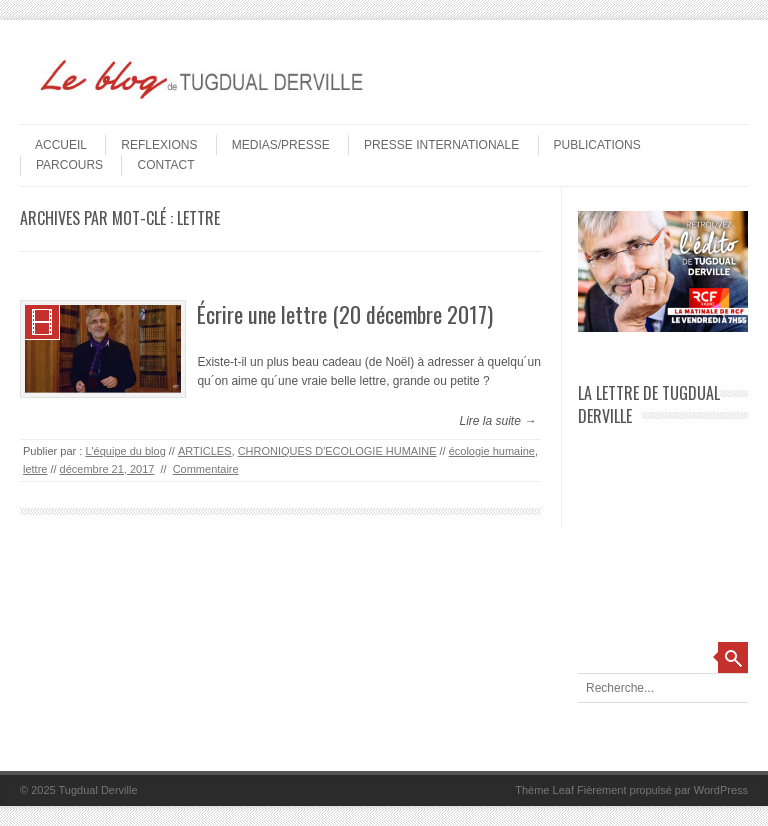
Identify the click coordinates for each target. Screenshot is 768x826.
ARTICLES (205, 451)
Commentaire (206, 469)
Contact (165, 165)
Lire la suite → (497, 421)
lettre (35, 469)
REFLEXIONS (159, 145)
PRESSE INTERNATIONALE (441, 145)
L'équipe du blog (125, 451)
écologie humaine (492, 451)
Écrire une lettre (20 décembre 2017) (345, 314)
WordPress (721, 790)
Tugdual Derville (98, 790)
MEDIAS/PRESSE (281, 145)
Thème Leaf (544, 790)
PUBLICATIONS (597, 145)
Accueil (61, 145)
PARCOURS (69, 165)
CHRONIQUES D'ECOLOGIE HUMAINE (337, 451)
